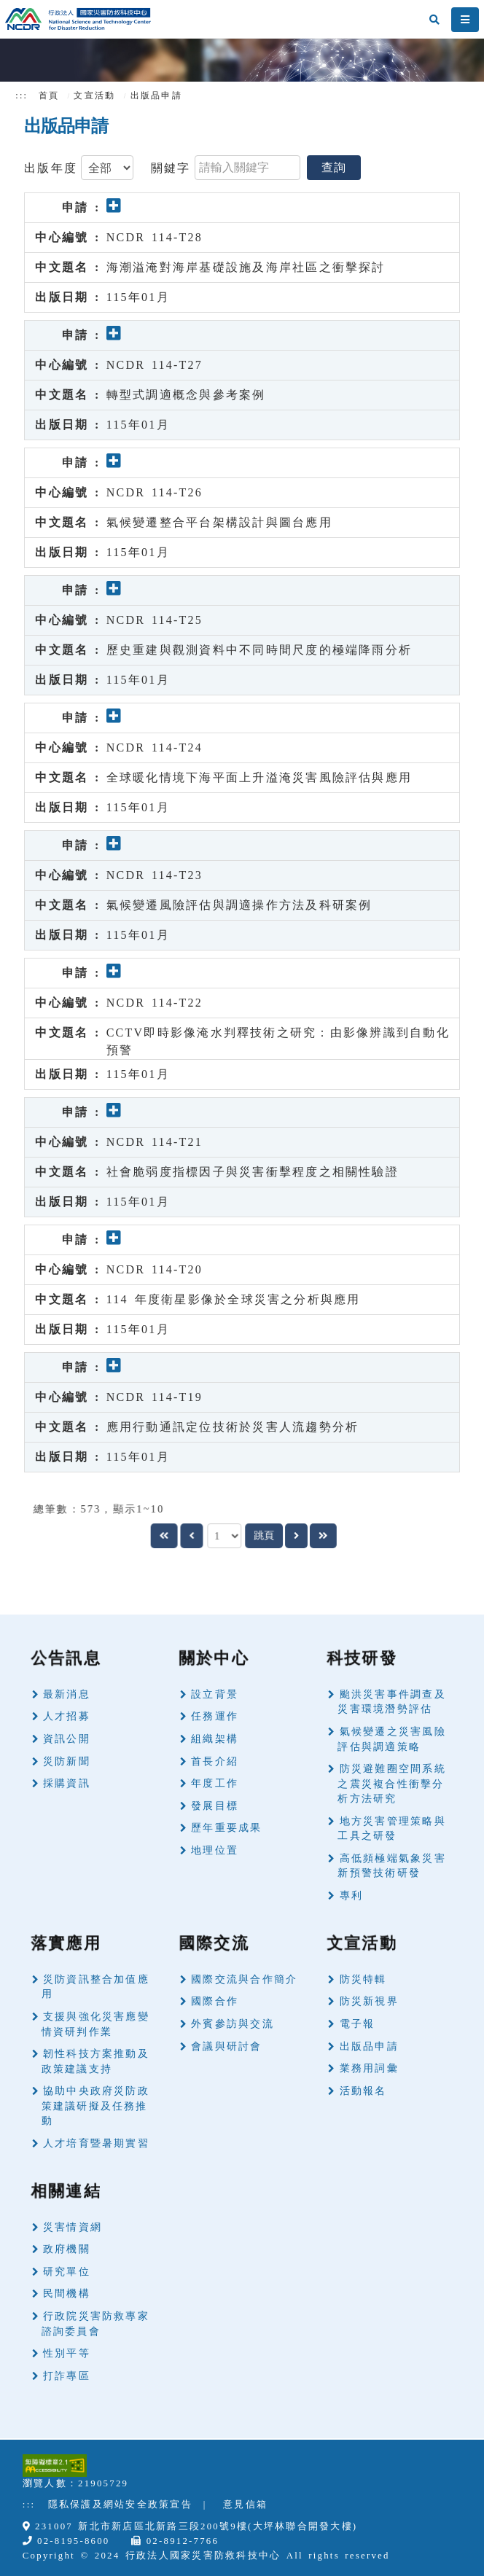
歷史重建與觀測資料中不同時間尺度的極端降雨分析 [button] (259, 650)
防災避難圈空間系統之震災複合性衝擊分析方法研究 (391, 1783)
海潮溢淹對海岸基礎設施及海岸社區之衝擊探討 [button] (246, 267)
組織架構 (214, 1738)
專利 (351, 1895)
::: (21, 95)
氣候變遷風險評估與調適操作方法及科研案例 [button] (239, 905)
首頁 (49, 95)
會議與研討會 (226, 2046)
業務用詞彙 (369, 2068)
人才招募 (66, 1716)
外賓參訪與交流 (232, 2023)
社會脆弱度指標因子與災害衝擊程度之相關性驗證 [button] (252, 1172)
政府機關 (66, 2249)
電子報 (357, 2023)
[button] (114, 207)
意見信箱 (245, 2504)
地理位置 (214, 1850)
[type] (107, 167)
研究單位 (66, 2271)
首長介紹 (214, 1761)
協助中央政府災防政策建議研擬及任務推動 (95, 2105)
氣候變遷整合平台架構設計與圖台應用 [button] (219, 522)
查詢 (333, 167)
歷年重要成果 (226, 1827)
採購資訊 (66, 1783)
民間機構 (66, 2293)
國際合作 (214, 2001)
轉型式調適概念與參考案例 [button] (186, 395)
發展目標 (214, 1805)
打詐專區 (66, 2375)
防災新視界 (369, 2001)
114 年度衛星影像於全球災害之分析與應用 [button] (233, 1299)
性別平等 (66, 2353)
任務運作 (214, 1716)
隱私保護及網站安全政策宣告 (120, 2504)
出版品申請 (369, 2046)
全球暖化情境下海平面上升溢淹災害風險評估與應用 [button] (259, 777)
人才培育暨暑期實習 (96, 2143)
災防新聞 (66, 1761)
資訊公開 (66, 1738)
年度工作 (214, 1783)
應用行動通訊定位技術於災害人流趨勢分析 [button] (232, 1427)
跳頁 (269, 1535)
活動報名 (363, 2090)
